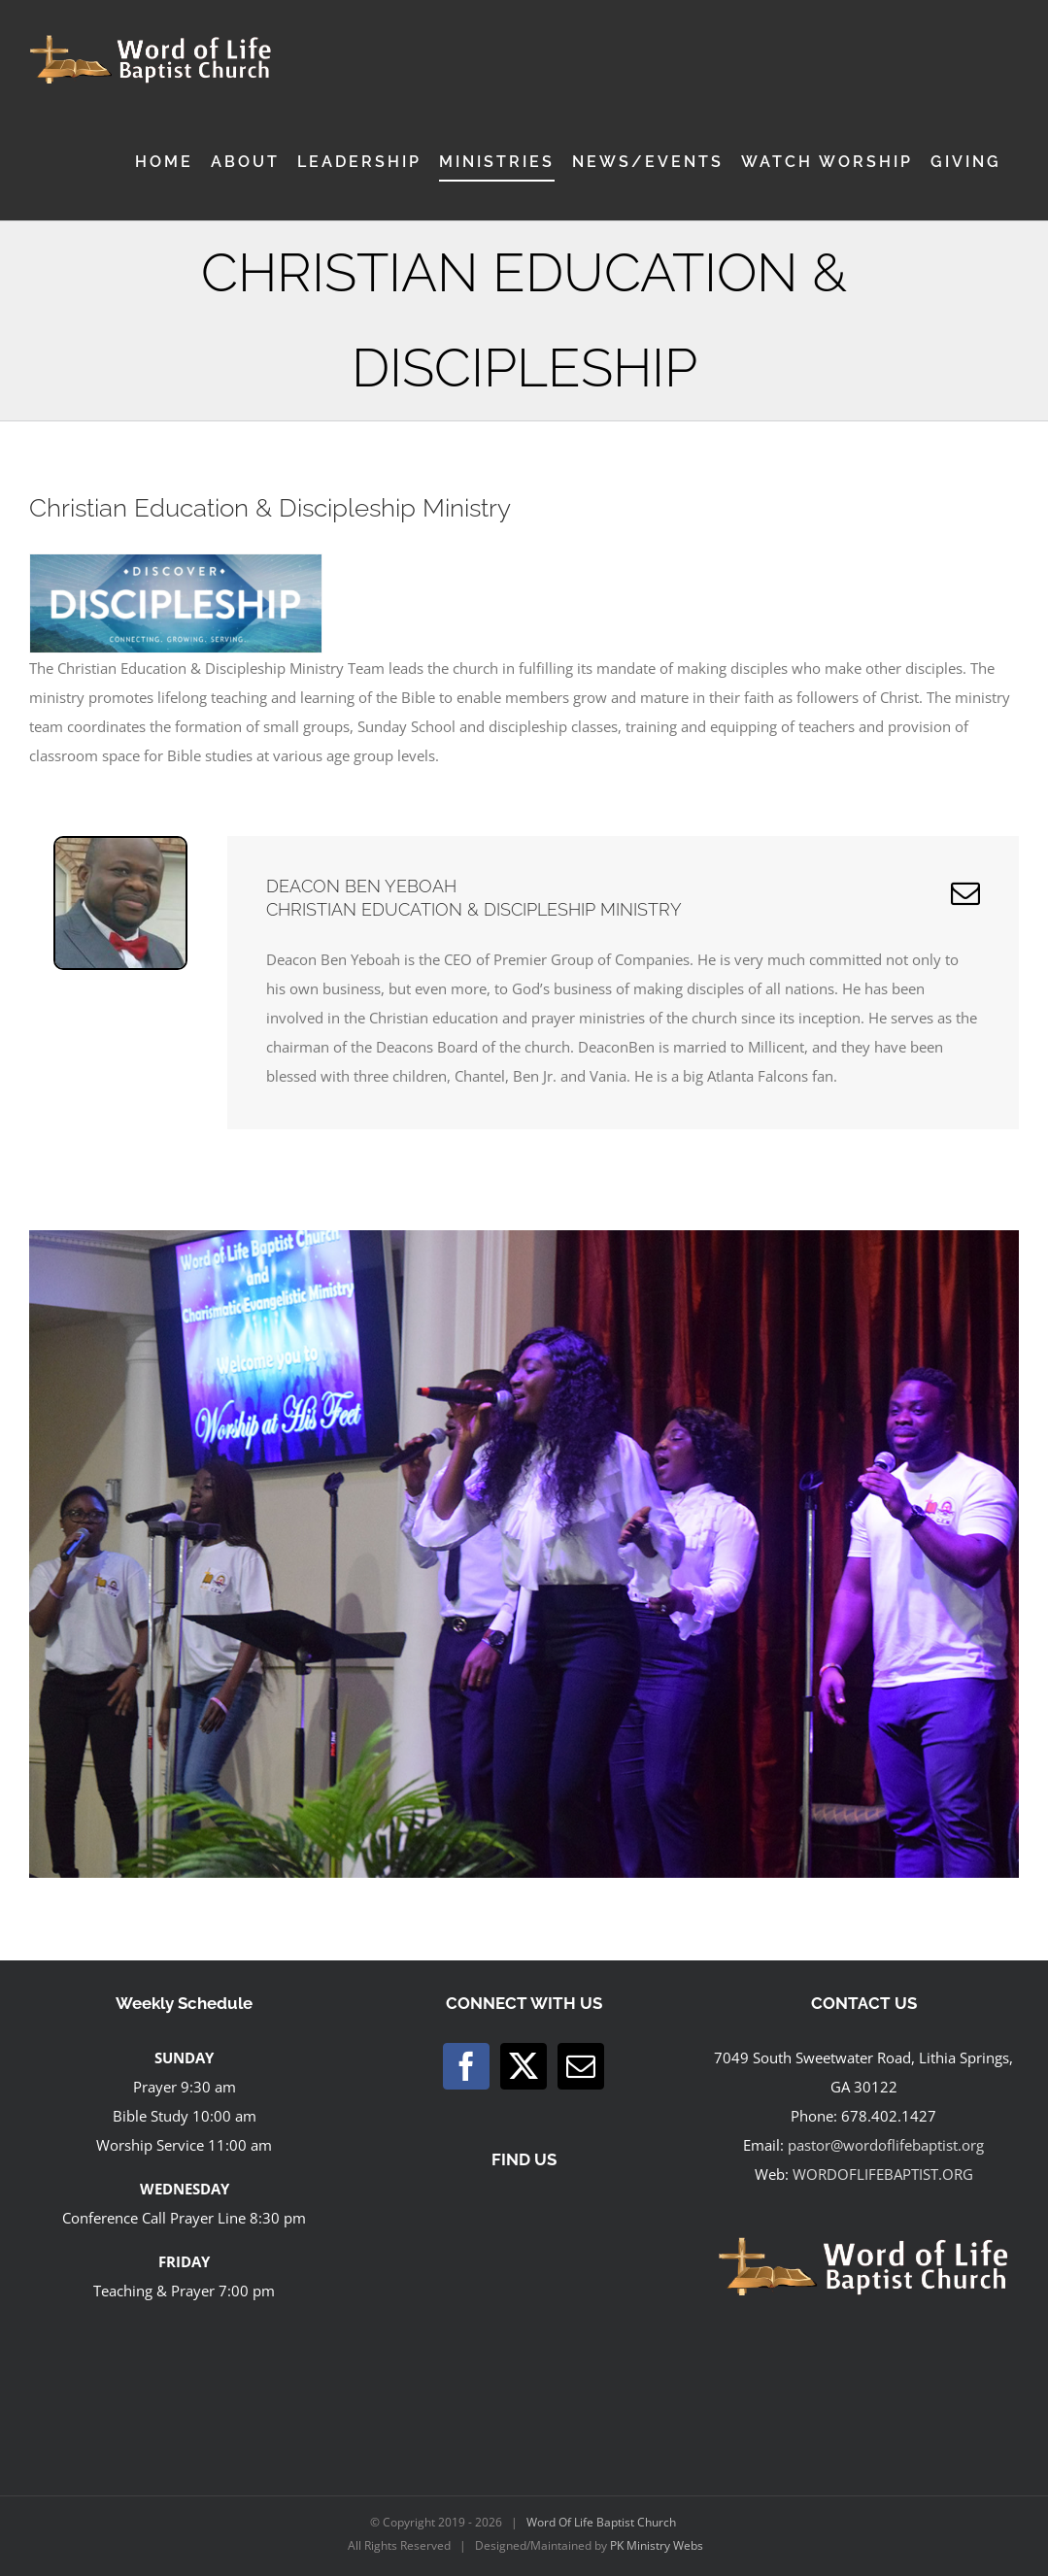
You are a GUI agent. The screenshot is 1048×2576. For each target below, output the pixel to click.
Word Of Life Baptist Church (601, 2522)
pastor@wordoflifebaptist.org (886, 2145)
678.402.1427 (888, 2115)
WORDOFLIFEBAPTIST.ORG (883, 2174)
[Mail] (581, 2066)
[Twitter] (523, 2066)
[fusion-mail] (965, 893)
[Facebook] (466, 2066)
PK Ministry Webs (656, 2545)
